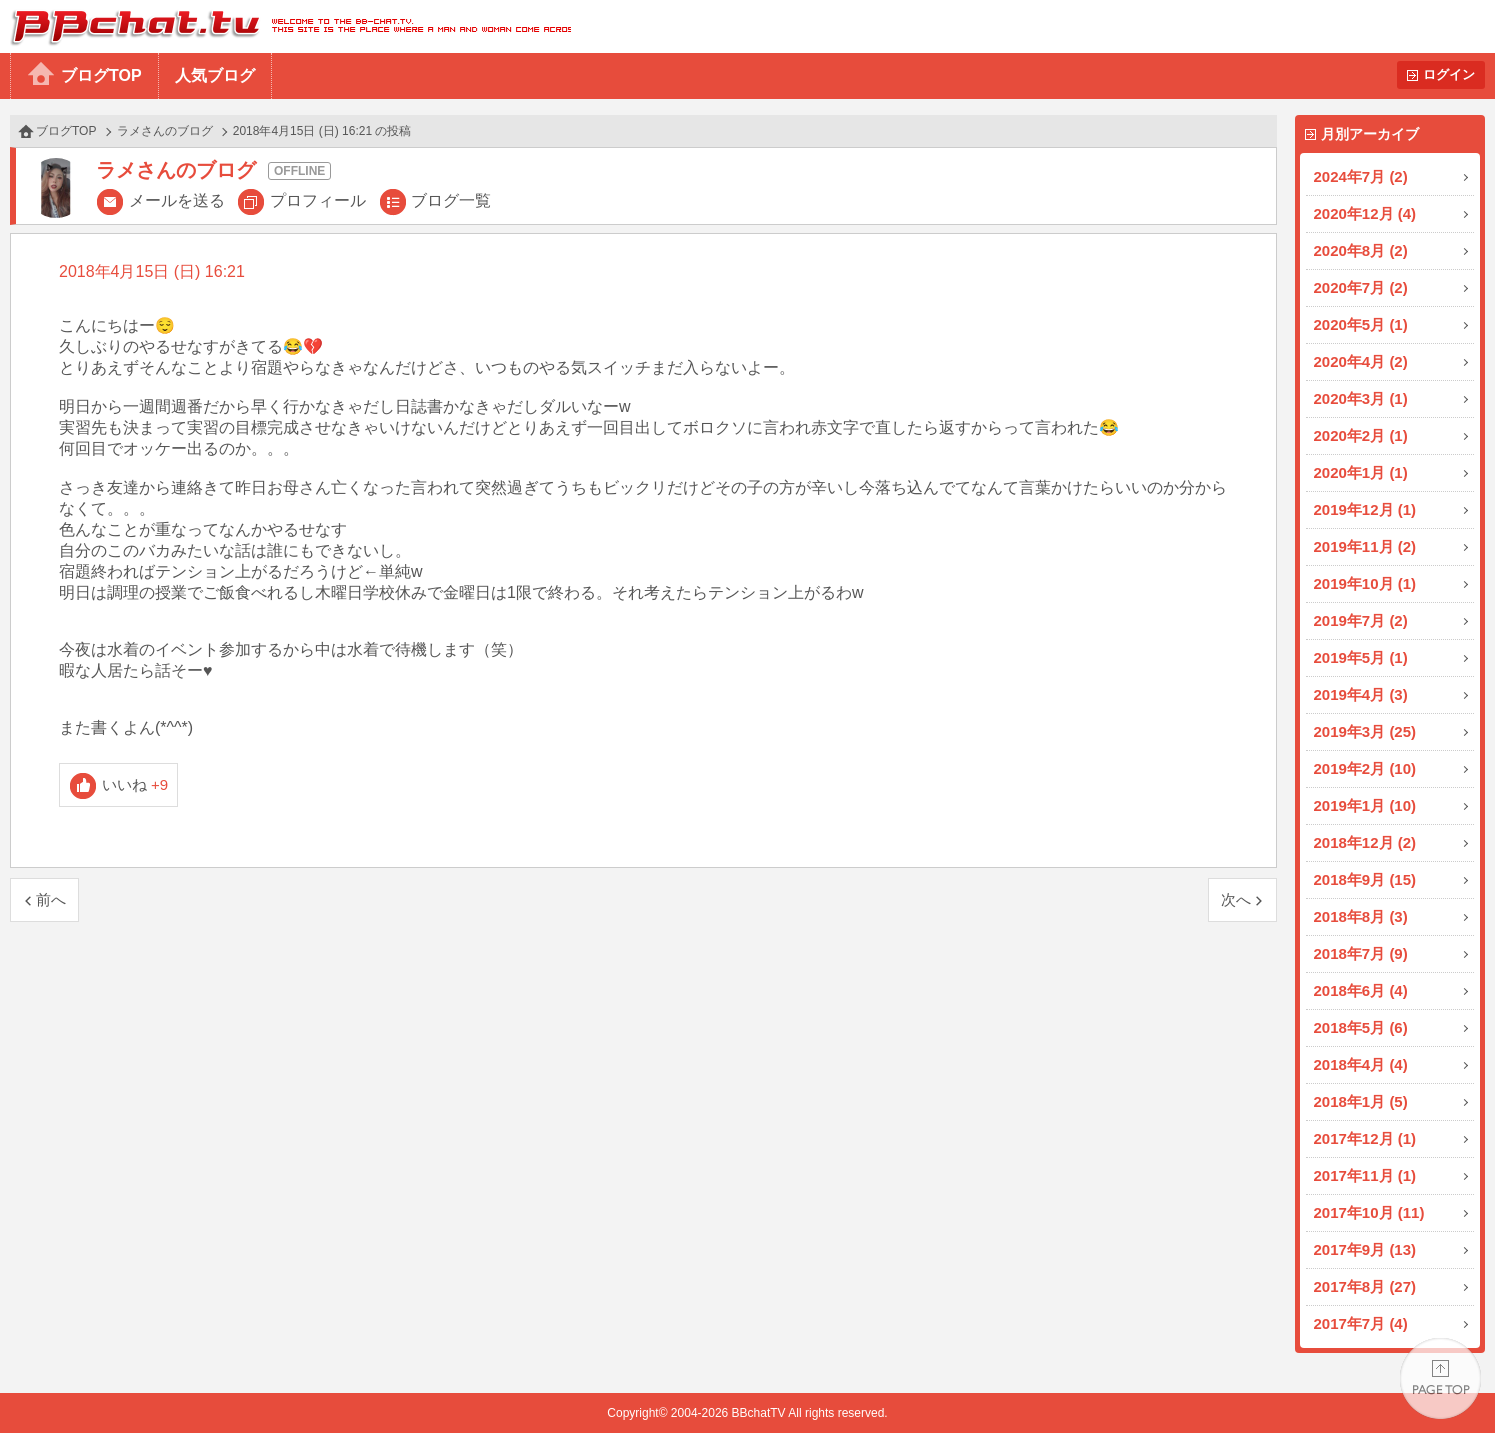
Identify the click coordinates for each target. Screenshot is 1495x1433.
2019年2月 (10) (1365, 768)
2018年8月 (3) (1361, 916)
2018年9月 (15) (1365, 879)
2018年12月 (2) (1365, 842)
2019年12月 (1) (1365, 509)
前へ (51, 899)
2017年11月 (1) (1365, 1175)
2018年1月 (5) (1361, 1101)
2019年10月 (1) (1365, 583)
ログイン (1449, 74)
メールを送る (177, 200)
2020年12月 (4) (1365, 213)
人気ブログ (215, 75)
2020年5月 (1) (1361, 324)
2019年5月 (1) (1361, 657)
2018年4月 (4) (1361, 1064)
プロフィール (318, 200)
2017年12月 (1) (1365, 1138)
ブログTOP (101, 75)
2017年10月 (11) (1369, 1212)
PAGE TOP (1440, 1378)
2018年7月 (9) (1361, 953)
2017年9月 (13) (1365, 1249)
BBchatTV (285, 26)
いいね (135, 784)
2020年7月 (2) (1361, 287)
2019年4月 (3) (1361, 694)
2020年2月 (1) (1361, 435)
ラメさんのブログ (165, 131)
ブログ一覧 (451, 200)
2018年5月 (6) (1361, 1027)
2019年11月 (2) (1365, 546)
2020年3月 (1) (1361, 398)
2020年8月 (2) (1361, 250)
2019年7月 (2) (1361, 620)
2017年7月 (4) (1361, 1323)
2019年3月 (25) (1365, 731)
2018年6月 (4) (1361, 990)
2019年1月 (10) (1365, 805)
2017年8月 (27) (1365, 1286)
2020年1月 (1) (1361, 472)
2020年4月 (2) (1361, 361)
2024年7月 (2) (1361, 176)
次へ (1236, 899)
